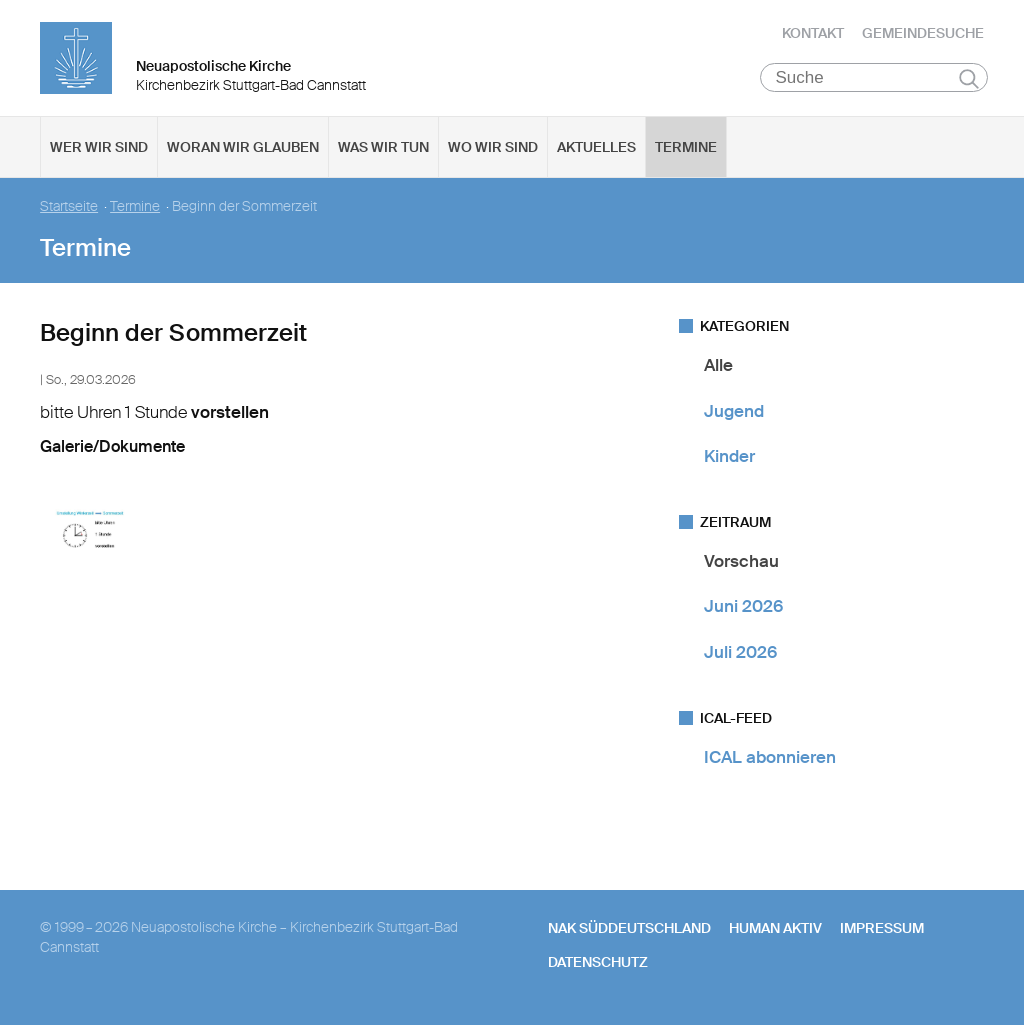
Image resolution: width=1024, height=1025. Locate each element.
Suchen (969, 82)
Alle (718, 369)
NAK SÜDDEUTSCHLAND (629, 932)
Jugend (734, 414)
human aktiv (775, 932)
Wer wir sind (99, 151)
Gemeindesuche (923, 35)
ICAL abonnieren (770, 761)
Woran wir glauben (243, 151)
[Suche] (874, 81)
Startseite (69, 210)
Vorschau (741, 565)
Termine (686, 151)
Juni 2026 (743, 610)
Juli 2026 (740, 655)
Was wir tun (383, 151)
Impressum (882, 932)
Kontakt (813, 35)
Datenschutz (598, 966)
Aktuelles (596, 151)
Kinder (729, 460)
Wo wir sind (493, 151)
